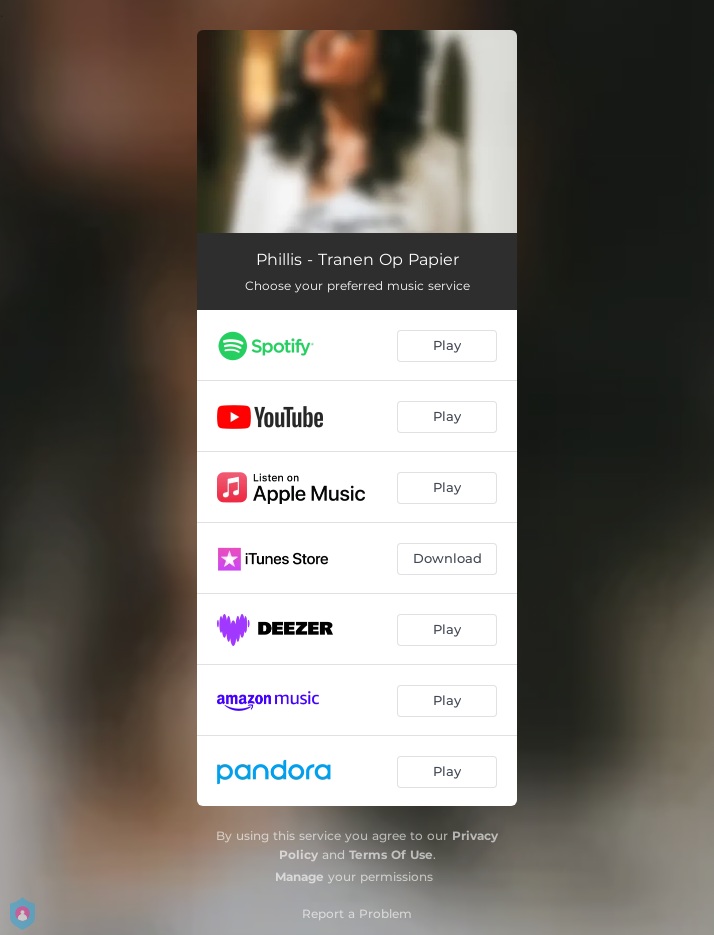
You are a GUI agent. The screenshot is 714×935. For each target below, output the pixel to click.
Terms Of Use (391, 854)
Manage (299, 876)
